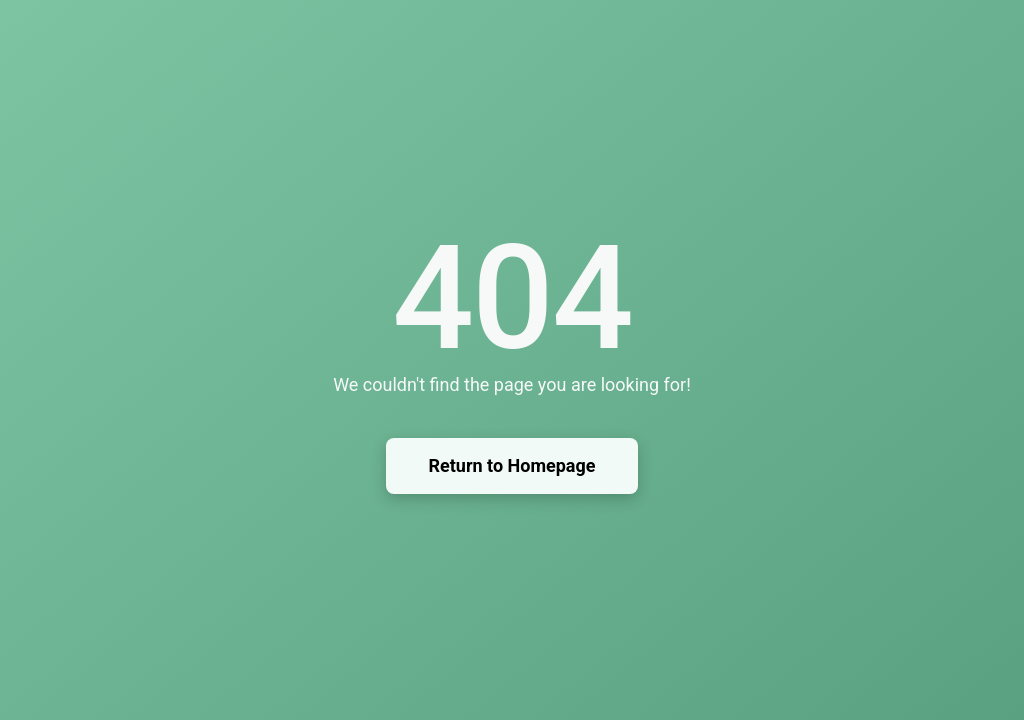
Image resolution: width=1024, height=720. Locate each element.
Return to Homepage (511, 465)
